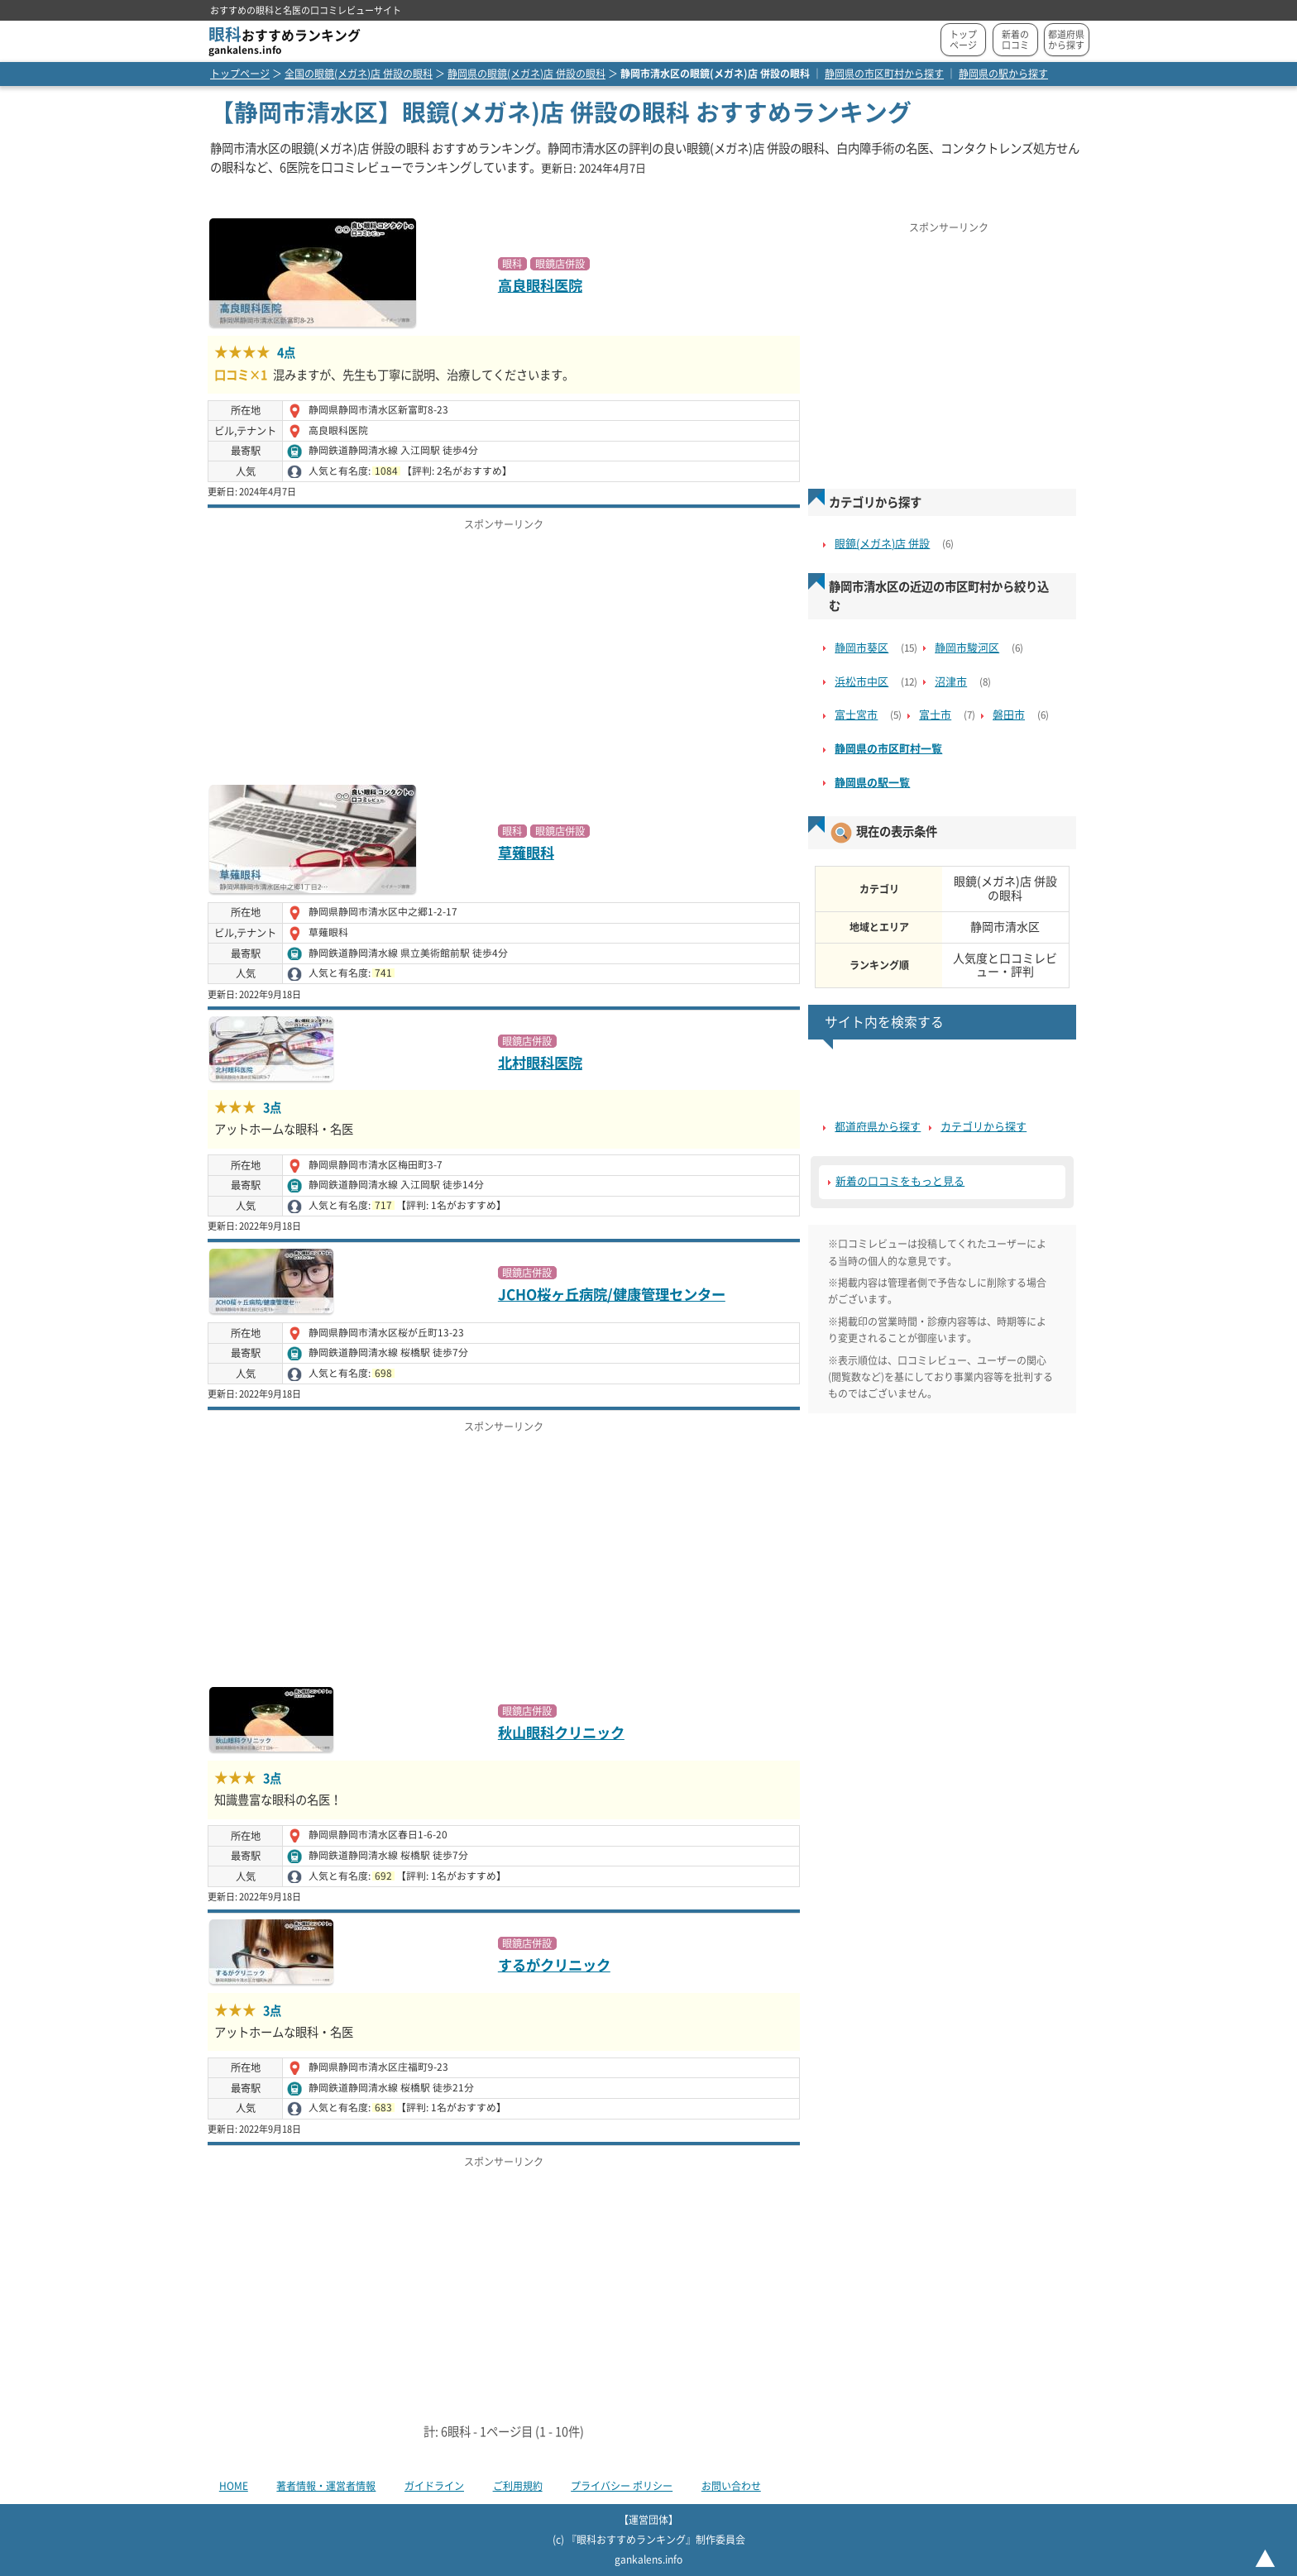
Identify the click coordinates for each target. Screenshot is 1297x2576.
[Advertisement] (504, 652)
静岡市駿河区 (967, 648)
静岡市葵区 (861, 648)
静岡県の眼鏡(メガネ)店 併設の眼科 (526, 74)
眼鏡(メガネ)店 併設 (882, 543)
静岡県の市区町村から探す (884, 74)
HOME (233, 2486)
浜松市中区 (861, 681)
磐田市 (1009, 715)
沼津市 (951, 681)
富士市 (935, 715)
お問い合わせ (731, 2486)
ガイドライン (434, 2486)
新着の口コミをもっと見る (899, 1181)
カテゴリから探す (983, 1126)
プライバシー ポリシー (621, 2486)
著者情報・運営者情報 (326, 2486)
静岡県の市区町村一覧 (888, 748)
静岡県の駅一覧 (872, 782)
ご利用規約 (518, 2486)
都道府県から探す (1066, 40)
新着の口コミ (1015, 40)
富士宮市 (856, 715)
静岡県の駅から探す (1003, 74)
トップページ (963, 40)
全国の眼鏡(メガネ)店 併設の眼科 (359, 74)
